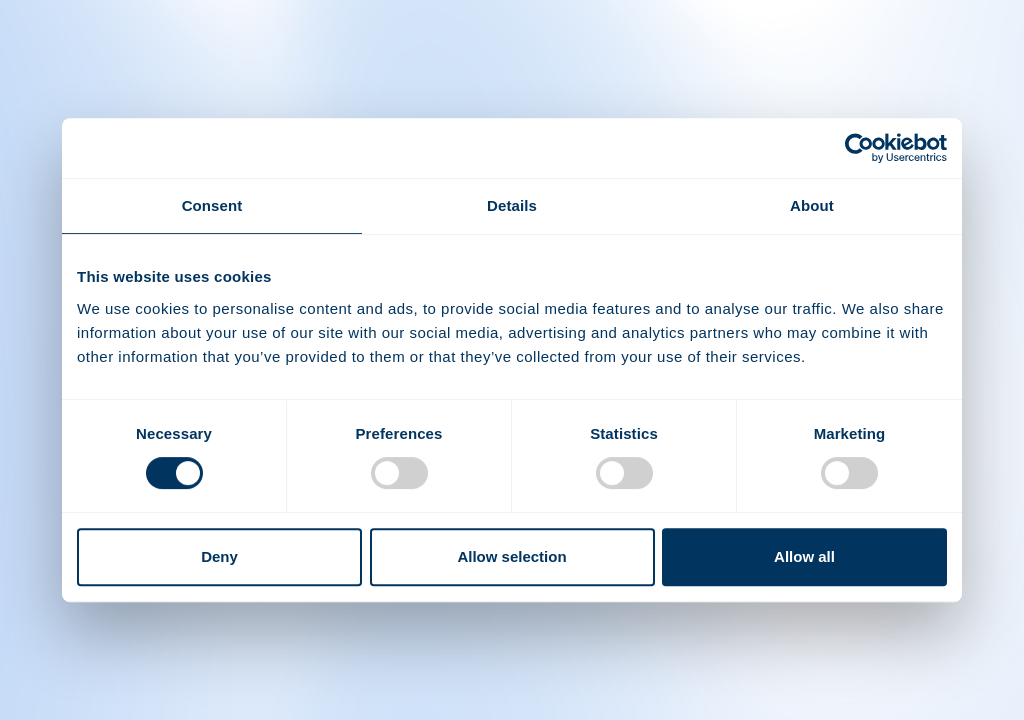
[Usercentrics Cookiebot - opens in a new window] (859, 148)
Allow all (804, 556)
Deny (219, 556)
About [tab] (812, 205)
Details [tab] (512, 205)
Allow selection (511, 556)
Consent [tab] (212, 205)
